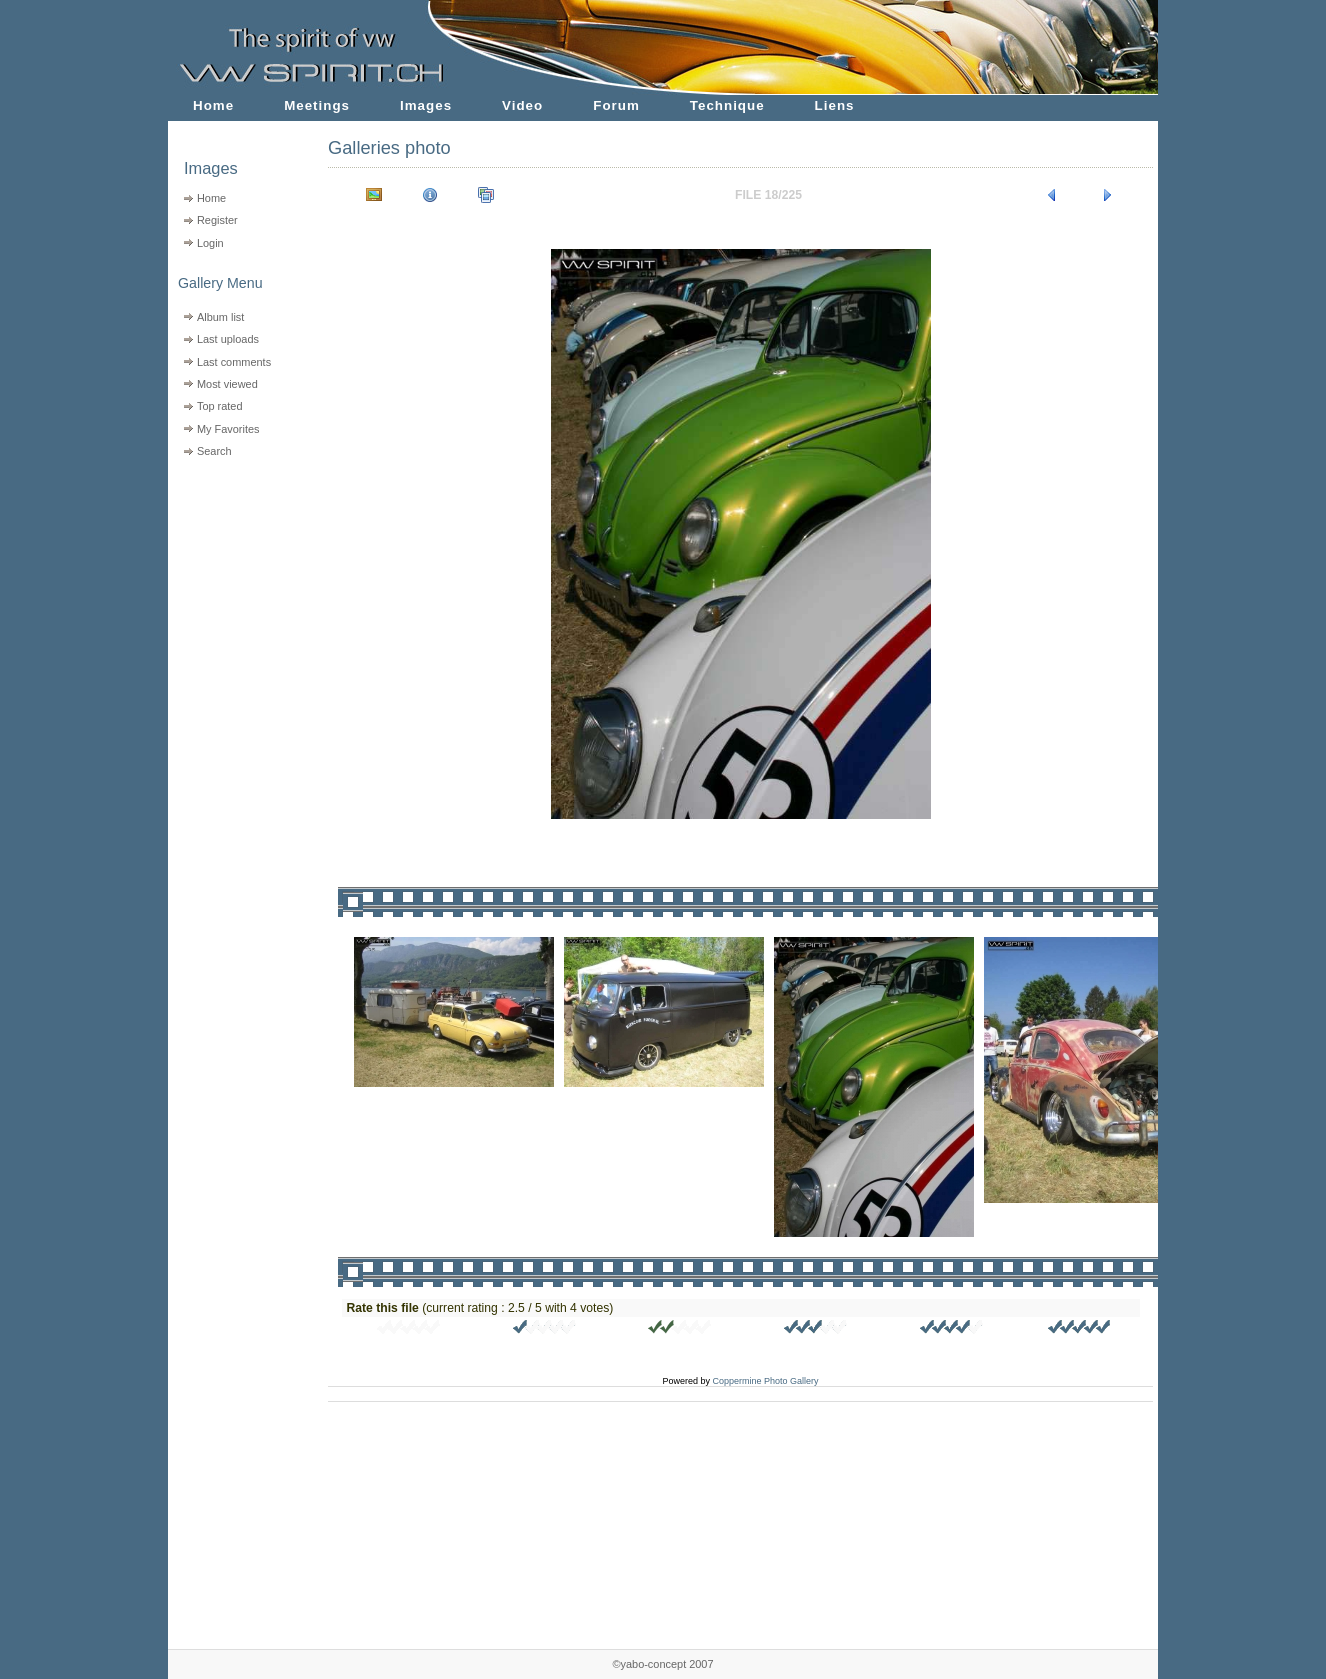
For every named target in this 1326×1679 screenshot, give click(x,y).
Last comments (234, 362)
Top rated (220, 406)
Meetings (317, 105)
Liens (835, 105)
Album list (220, 317)
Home (213, 105)
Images (426, 105)
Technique (727, 105)
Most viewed (227, 384)
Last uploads (228, 339)
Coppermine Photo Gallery (765, 1381)
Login (210, 243)
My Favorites (228, 429)
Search (214, 451)
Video (522, 105)
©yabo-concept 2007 (662, 1664)
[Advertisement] (235, 590)
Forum (616, 105)
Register (217, 220)
